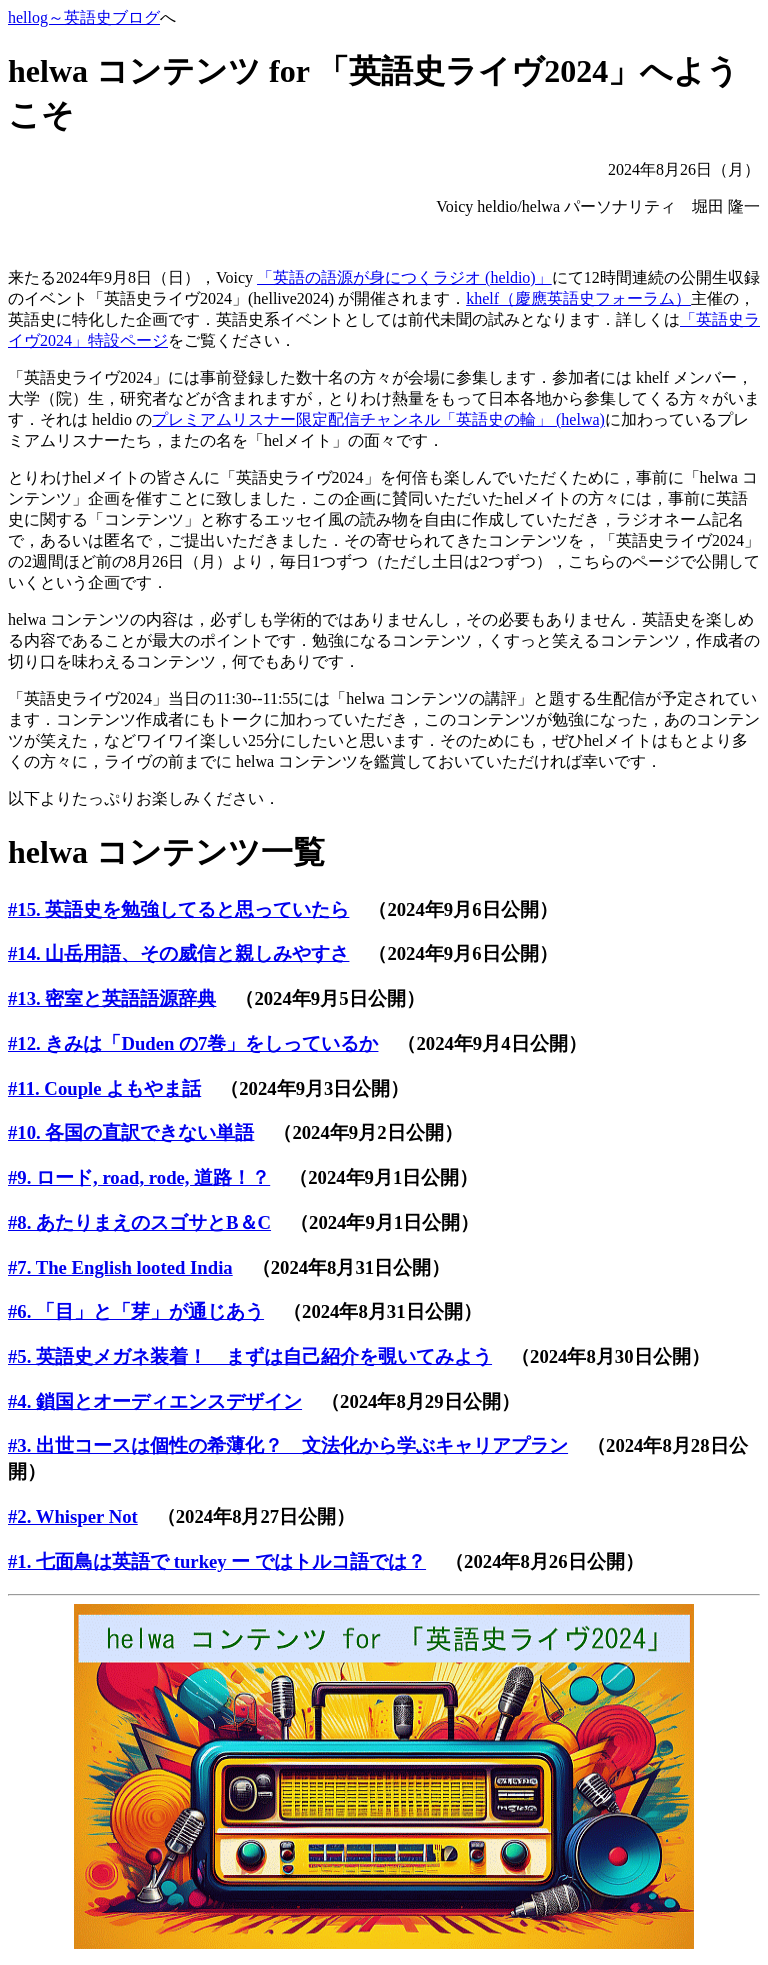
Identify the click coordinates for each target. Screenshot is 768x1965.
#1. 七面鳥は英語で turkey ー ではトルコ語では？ (217, 1561)
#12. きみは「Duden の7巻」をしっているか (193, 1043)
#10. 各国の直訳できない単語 (131, 1132)
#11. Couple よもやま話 (104, 1088)
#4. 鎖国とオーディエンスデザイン (155, 1401)
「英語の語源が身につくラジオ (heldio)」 (404, 277)
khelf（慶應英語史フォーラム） (578, 298)
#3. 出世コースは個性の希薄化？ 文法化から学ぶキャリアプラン (288, 1445)
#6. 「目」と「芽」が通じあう (136, 1311)
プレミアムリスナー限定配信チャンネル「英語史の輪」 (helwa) (378, 419)
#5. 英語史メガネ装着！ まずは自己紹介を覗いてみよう (250, 1356)
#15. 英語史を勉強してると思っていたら (178, 909)
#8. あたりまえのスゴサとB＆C (139, 1222)
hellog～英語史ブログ (84, 17)
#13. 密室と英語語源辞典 (112, 998)
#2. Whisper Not (73, 1516)
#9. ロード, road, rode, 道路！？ (139, 1177)
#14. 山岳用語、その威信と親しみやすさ (178, 953)
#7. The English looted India (120, 1267)
